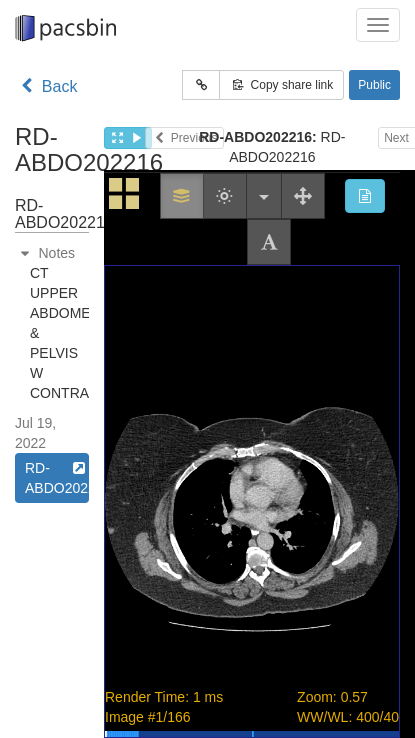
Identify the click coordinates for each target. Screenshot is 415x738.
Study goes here (252, 454)
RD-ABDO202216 (57, 477)
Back (46, 86)
